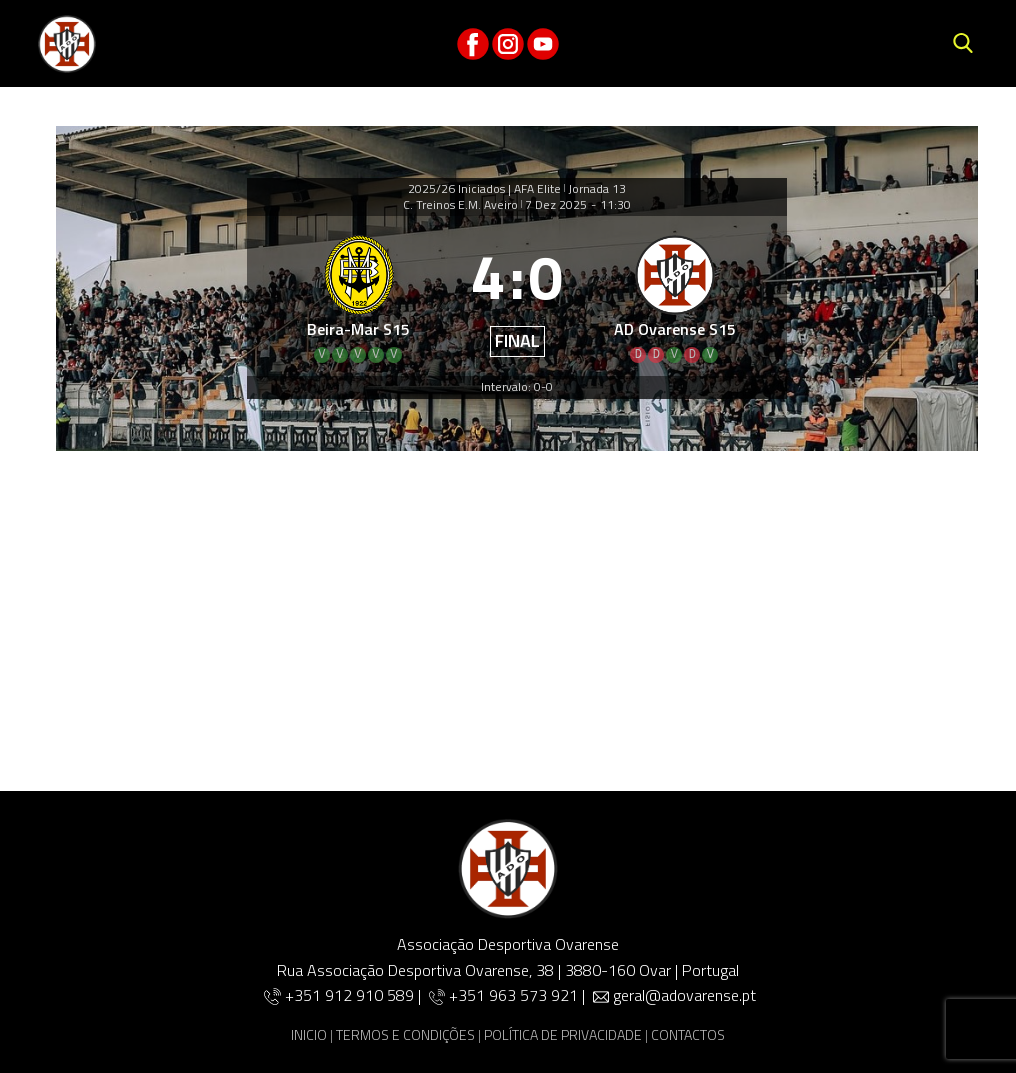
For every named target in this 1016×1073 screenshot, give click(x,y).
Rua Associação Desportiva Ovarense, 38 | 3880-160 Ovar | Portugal (508, 970)
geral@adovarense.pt (684, 995)
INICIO (309, 1034)
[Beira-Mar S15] (359, 296)
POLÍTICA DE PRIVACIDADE (563, 1034)
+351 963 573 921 (513, 995)
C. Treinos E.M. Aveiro (460, 205)
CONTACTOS (688, 1034)
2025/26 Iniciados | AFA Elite (484, 189)
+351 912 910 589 (351, 995)
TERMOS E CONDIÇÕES (405, 1034)
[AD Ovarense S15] (676, 296)
